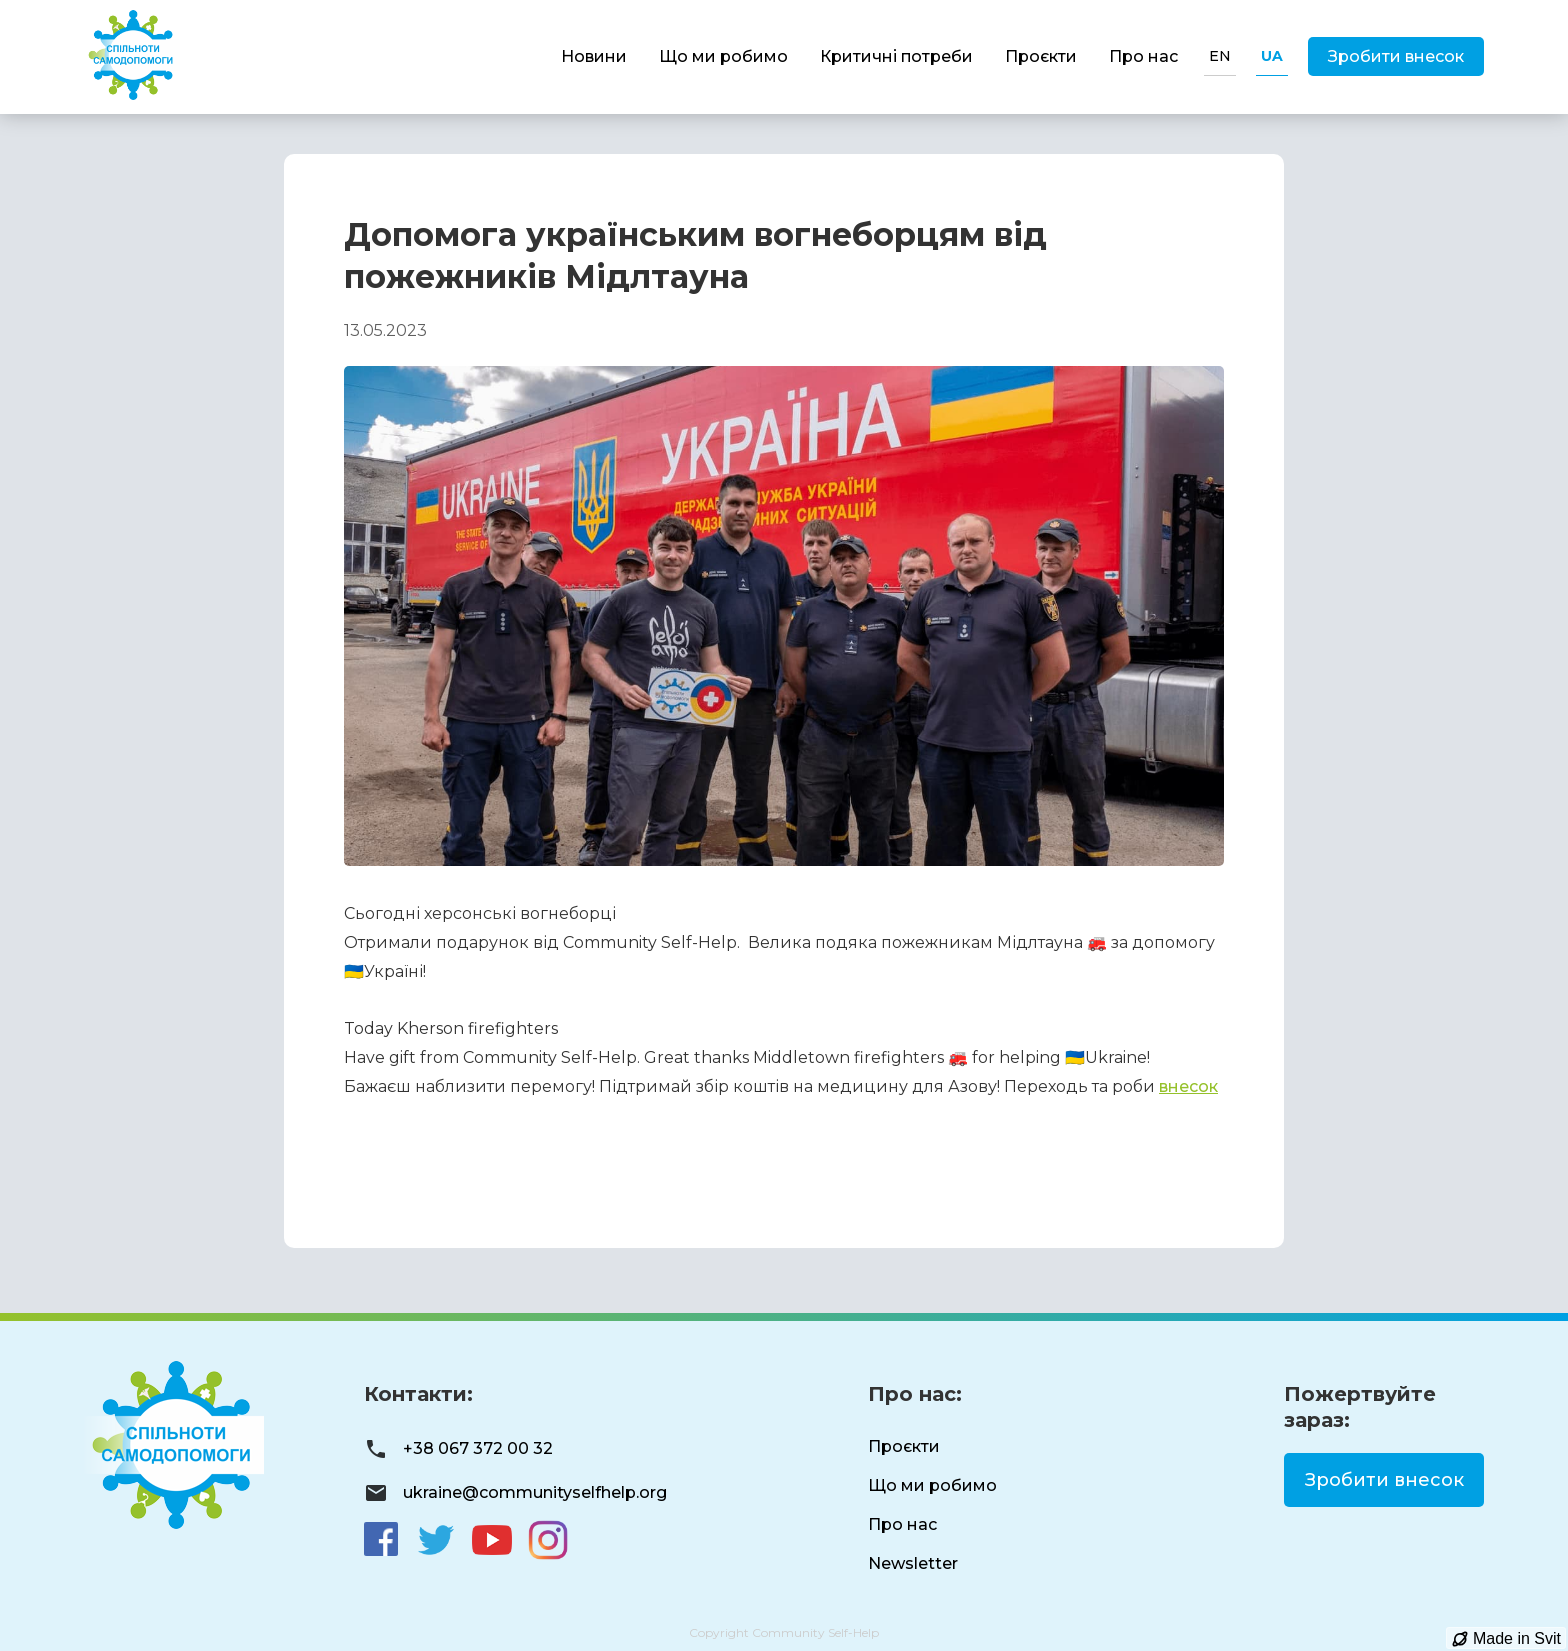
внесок (1188, 1086)
